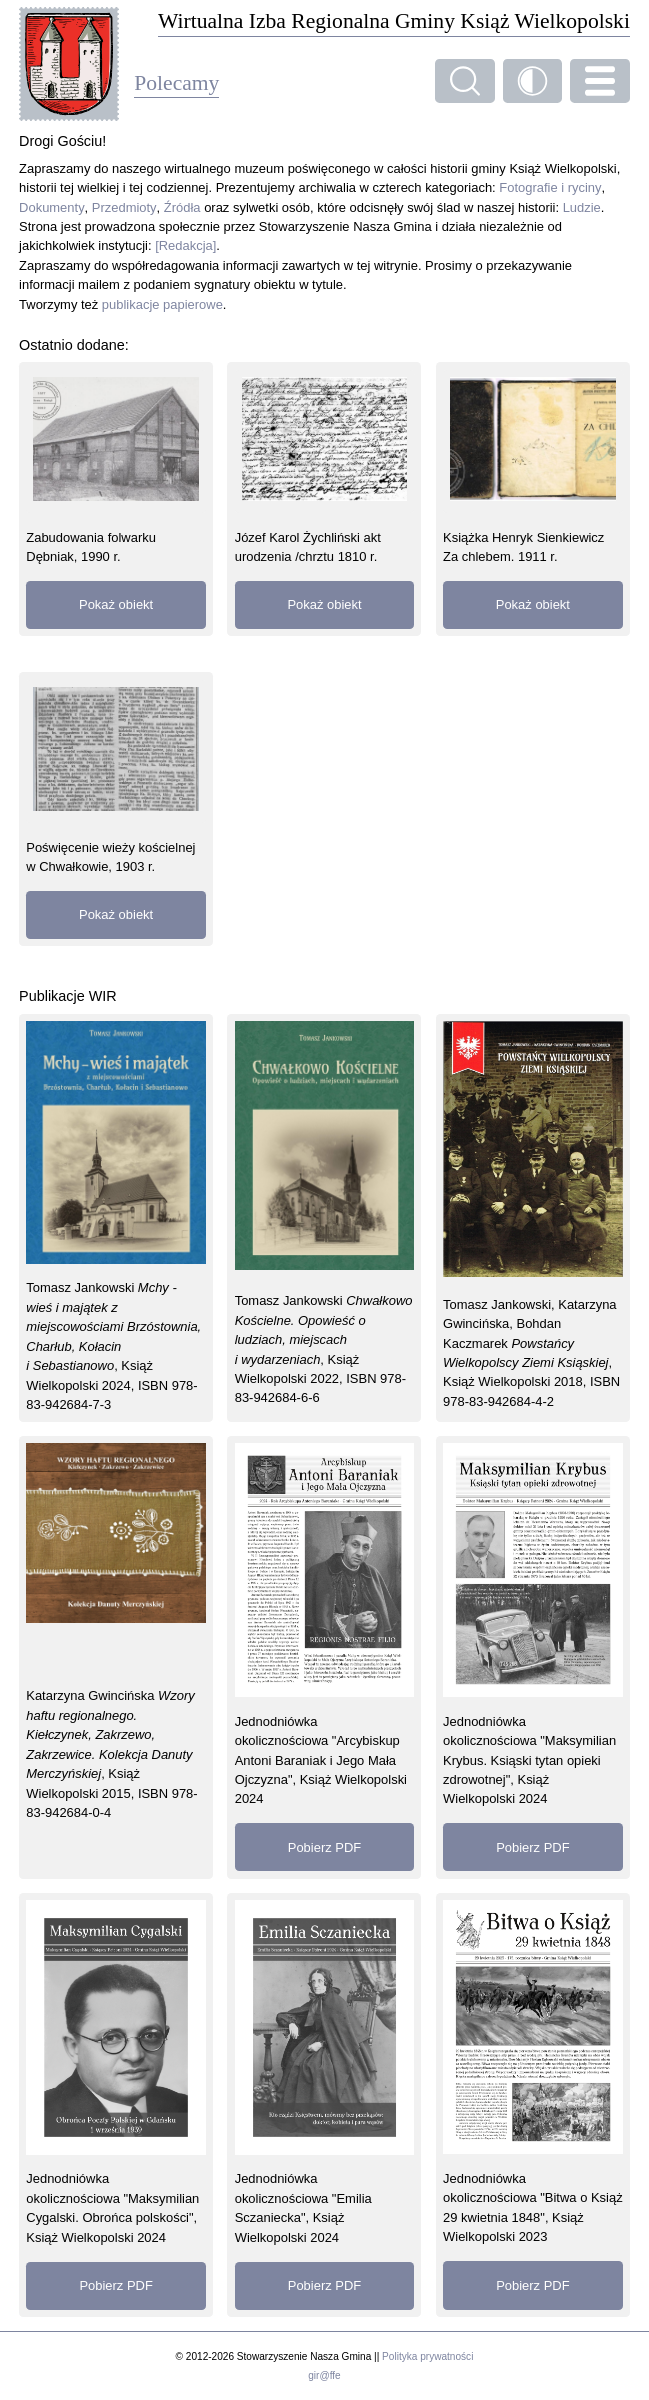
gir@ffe (324, 2375)
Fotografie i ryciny (550, 187)
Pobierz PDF (324, 1847)
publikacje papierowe (162, 304)
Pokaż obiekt (116, 604)
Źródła (182, 207)
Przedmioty (124, 207)
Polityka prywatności (427, 2356)
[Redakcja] (185, 245)
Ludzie (582, 207)
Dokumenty (52, 207)
